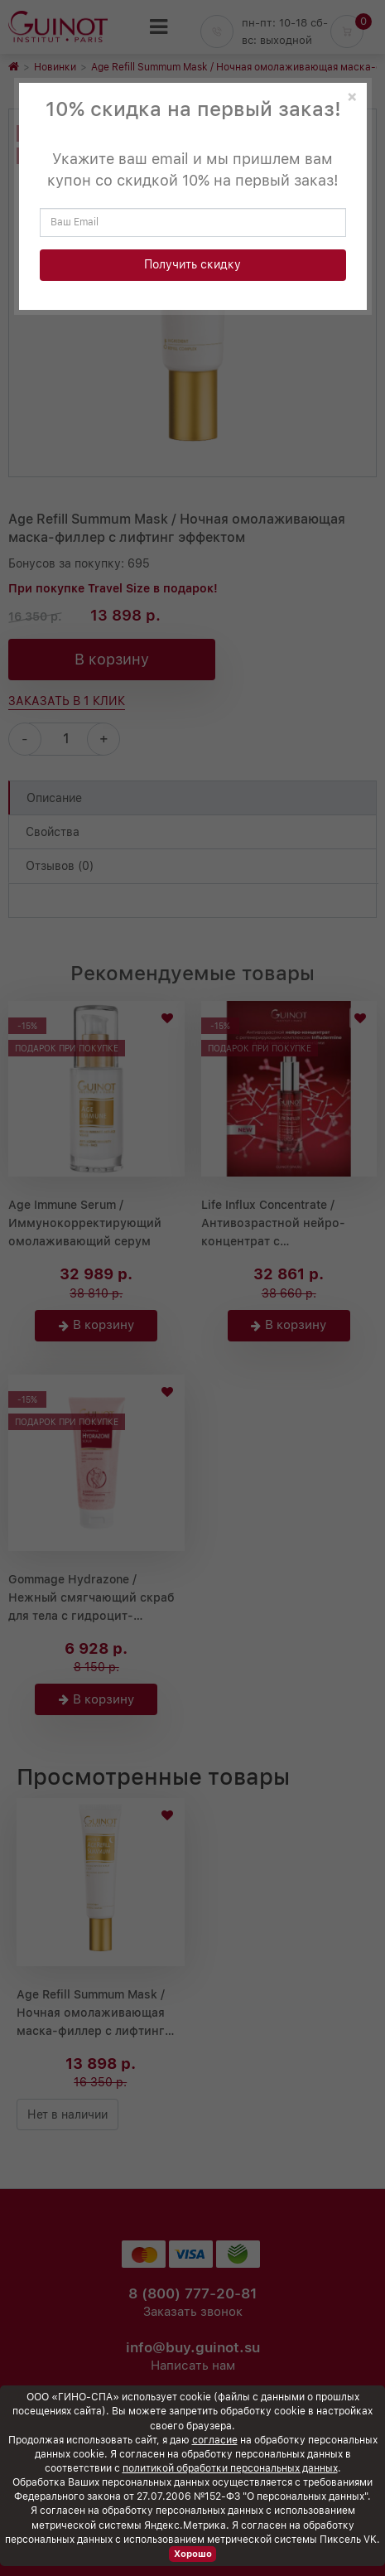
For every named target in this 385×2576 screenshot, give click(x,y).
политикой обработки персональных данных (230, 2468)
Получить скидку (192, 264)
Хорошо (193, 2554)
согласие (215, 2440)
